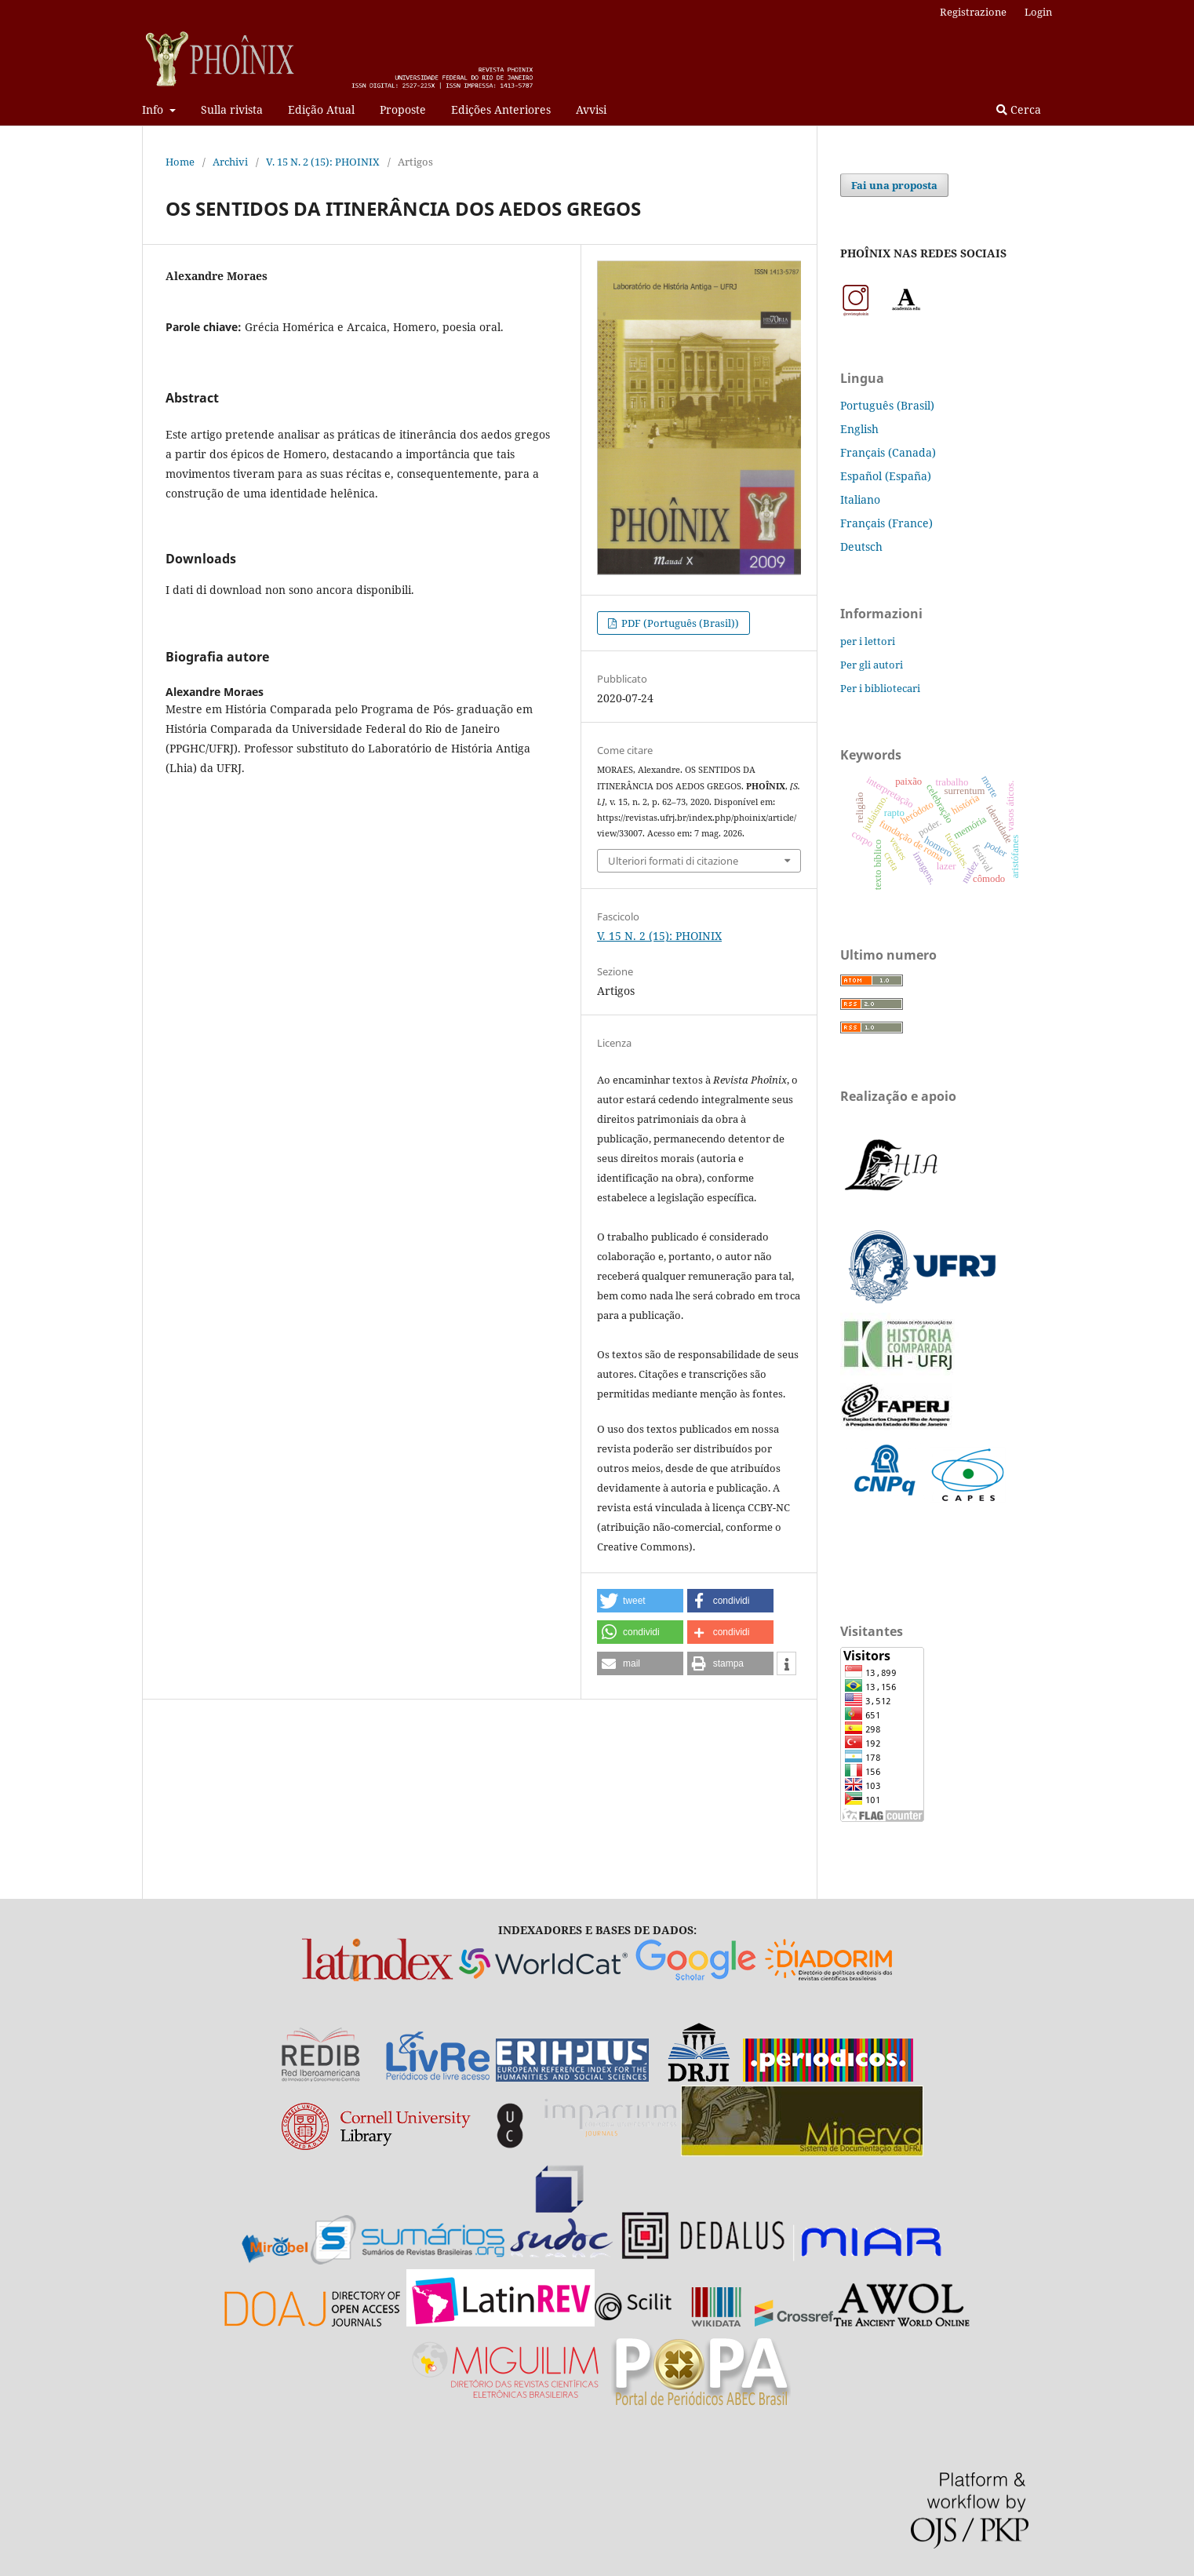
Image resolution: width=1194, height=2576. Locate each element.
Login (1038, 12)
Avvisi (591, 109)
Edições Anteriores (501, 109)
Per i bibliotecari (880, 688)
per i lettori (867, 641)
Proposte (403, 109)
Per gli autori (871, 665)
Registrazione (973, 12)
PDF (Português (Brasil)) (679, 623)
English (859, 428)
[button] (640, 1600)
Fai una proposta (894, 185)
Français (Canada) (888, 452)
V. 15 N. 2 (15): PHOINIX (323, 162)
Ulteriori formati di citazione (673, 861)
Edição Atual (321, 109)
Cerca (1018, 109)
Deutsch (861, 546)
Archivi (230, 162)
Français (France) (886, 523)
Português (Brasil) (887, 405)
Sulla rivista (232, 109)
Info (154, 109)
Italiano (860, 499)
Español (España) (885, 475)
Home (180, 162)
